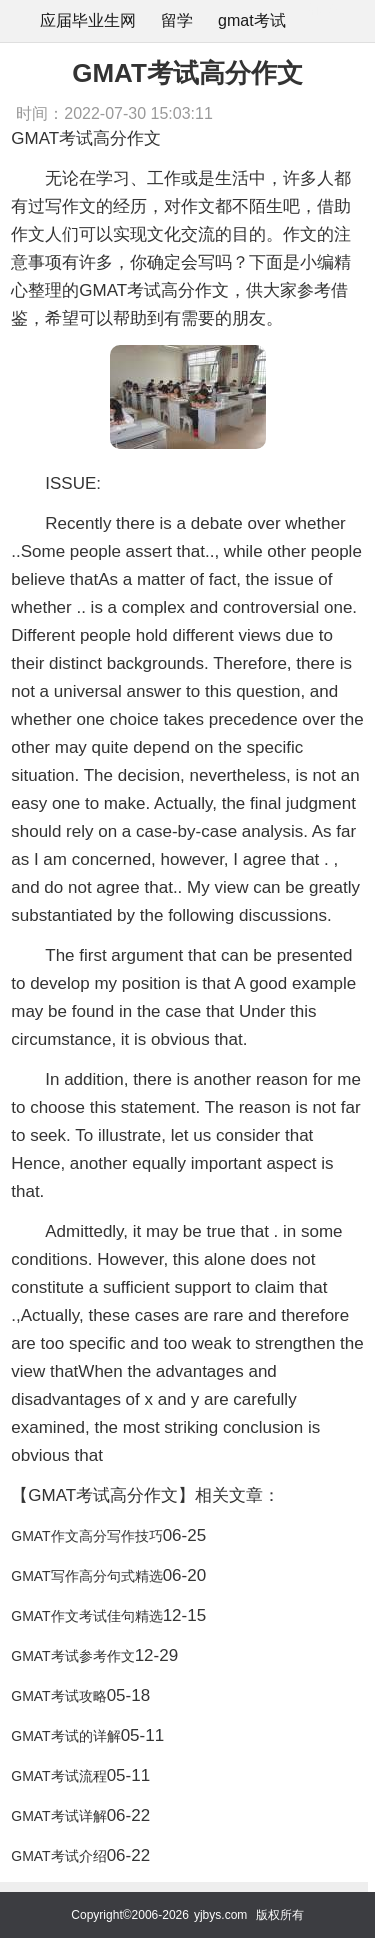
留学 (177, 20)
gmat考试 (252, 20)
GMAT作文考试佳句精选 (86, 1616)
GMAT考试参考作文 (72, 1656)
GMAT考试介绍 (58, 1856)
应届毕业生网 (88, 20)
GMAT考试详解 (58, 1816)
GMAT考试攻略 (58, 1696)
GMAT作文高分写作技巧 (86, 1536)
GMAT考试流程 (58, 1776)
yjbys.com (220, 1915)
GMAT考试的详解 (65, 1736)
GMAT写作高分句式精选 (86, 1576)
